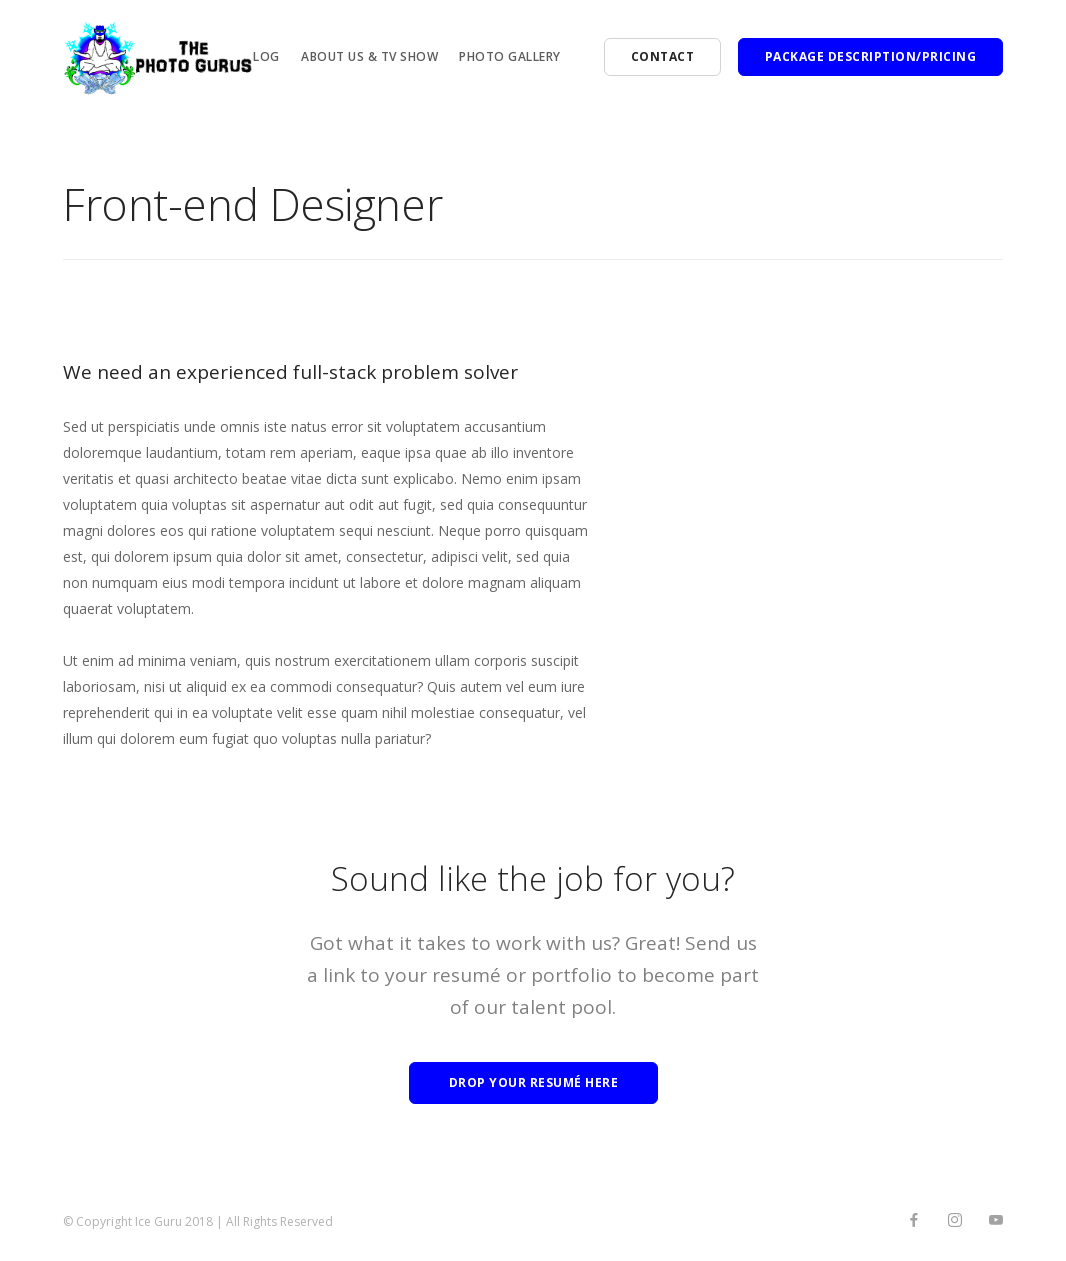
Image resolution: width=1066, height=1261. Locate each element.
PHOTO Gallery (510, 56)
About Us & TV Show (369, 56)
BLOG (263, 56)
